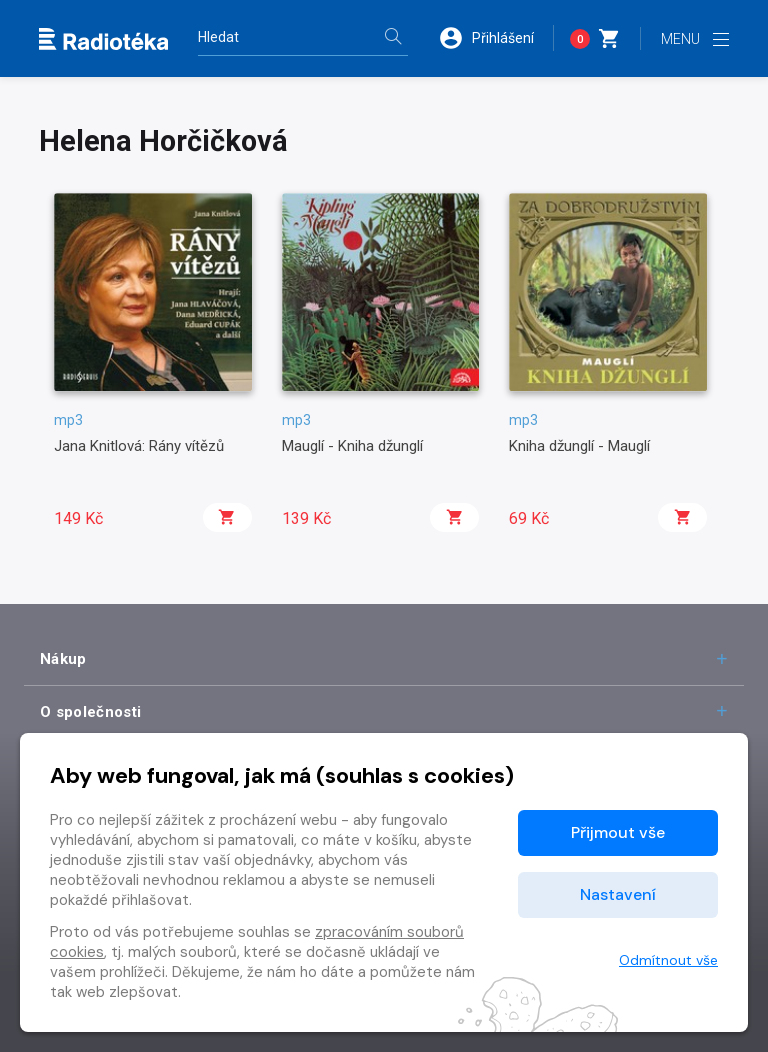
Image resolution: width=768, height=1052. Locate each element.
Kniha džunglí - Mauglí (579, 446)
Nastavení (618, 894)
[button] (496, 38)
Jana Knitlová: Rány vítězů (139, 446)
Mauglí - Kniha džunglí (352, 446)
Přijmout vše (618, 832)
